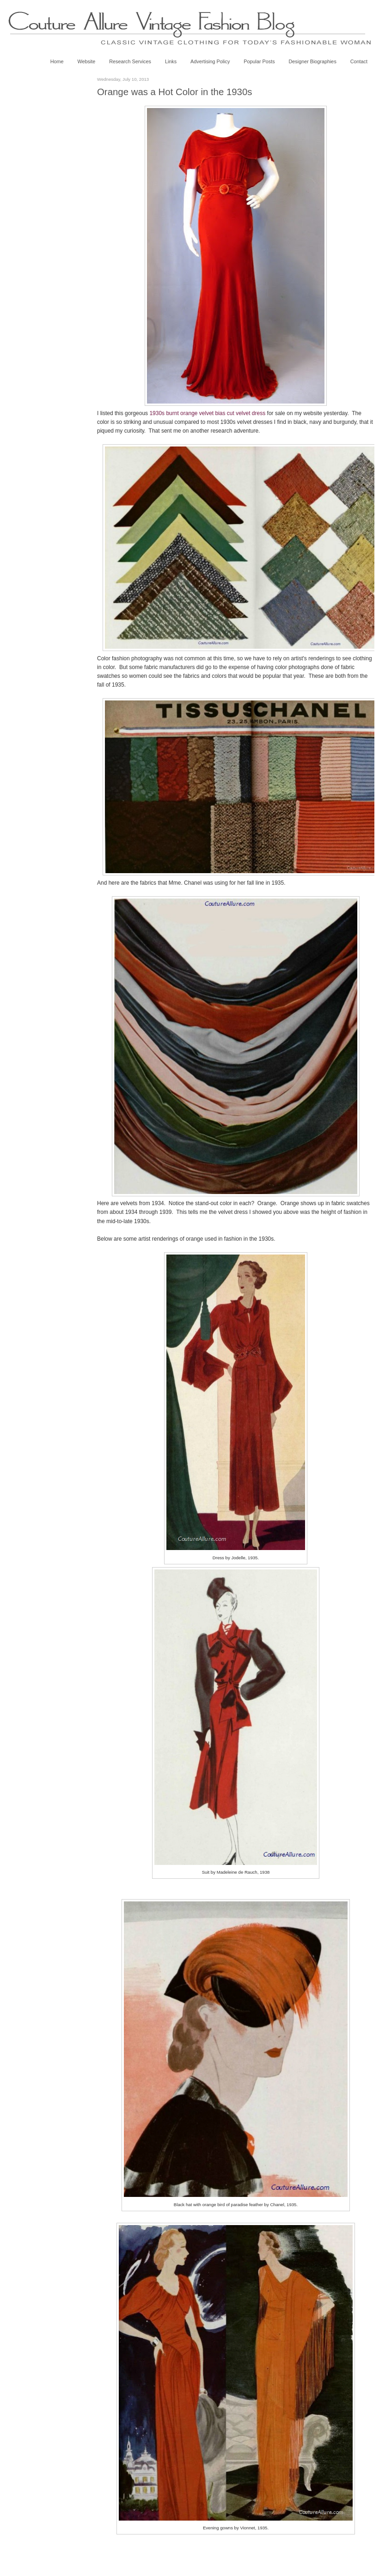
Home (57, 61)
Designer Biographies (312, 61)
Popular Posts (259, 61)
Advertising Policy (210, 61)
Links (171, 61)
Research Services (130, 61)
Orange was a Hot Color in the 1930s (174, 92)
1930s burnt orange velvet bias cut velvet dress (207, 413)
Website (86, 61)
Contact (358, 61)
